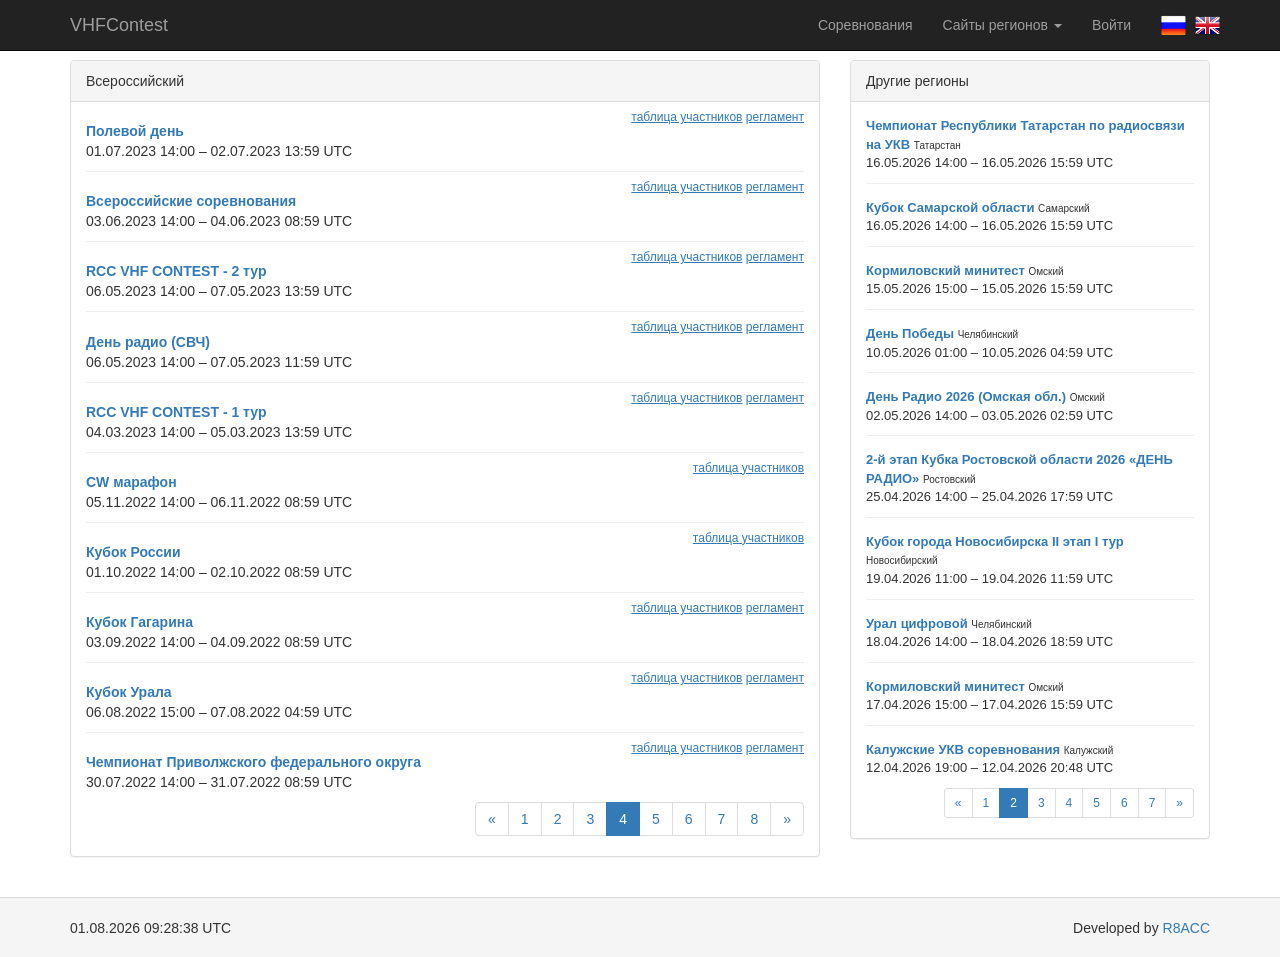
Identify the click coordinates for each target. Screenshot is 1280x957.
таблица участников (686, 117)
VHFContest (119, 25)
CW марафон (131, 482)
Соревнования (865, 25)
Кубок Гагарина (139, 622)
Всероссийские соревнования (191, 201)
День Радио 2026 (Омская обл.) (966, 396)
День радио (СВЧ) (148, 342)
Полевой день (135, 131)
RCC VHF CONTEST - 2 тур (176, 271)
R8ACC (1186, 928)
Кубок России (133, 552)
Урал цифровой (917, 623)
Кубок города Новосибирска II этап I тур (995, 541)
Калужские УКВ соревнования (963, 749)
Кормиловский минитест (945, 270)
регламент (775, 117)
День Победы (910, 333)
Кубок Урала (129, 692)
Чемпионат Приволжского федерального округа (253, 762)
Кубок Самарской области (950, 207)
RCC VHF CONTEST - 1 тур (176, 412)
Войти (1111, 25)
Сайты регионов (1002, 25)
